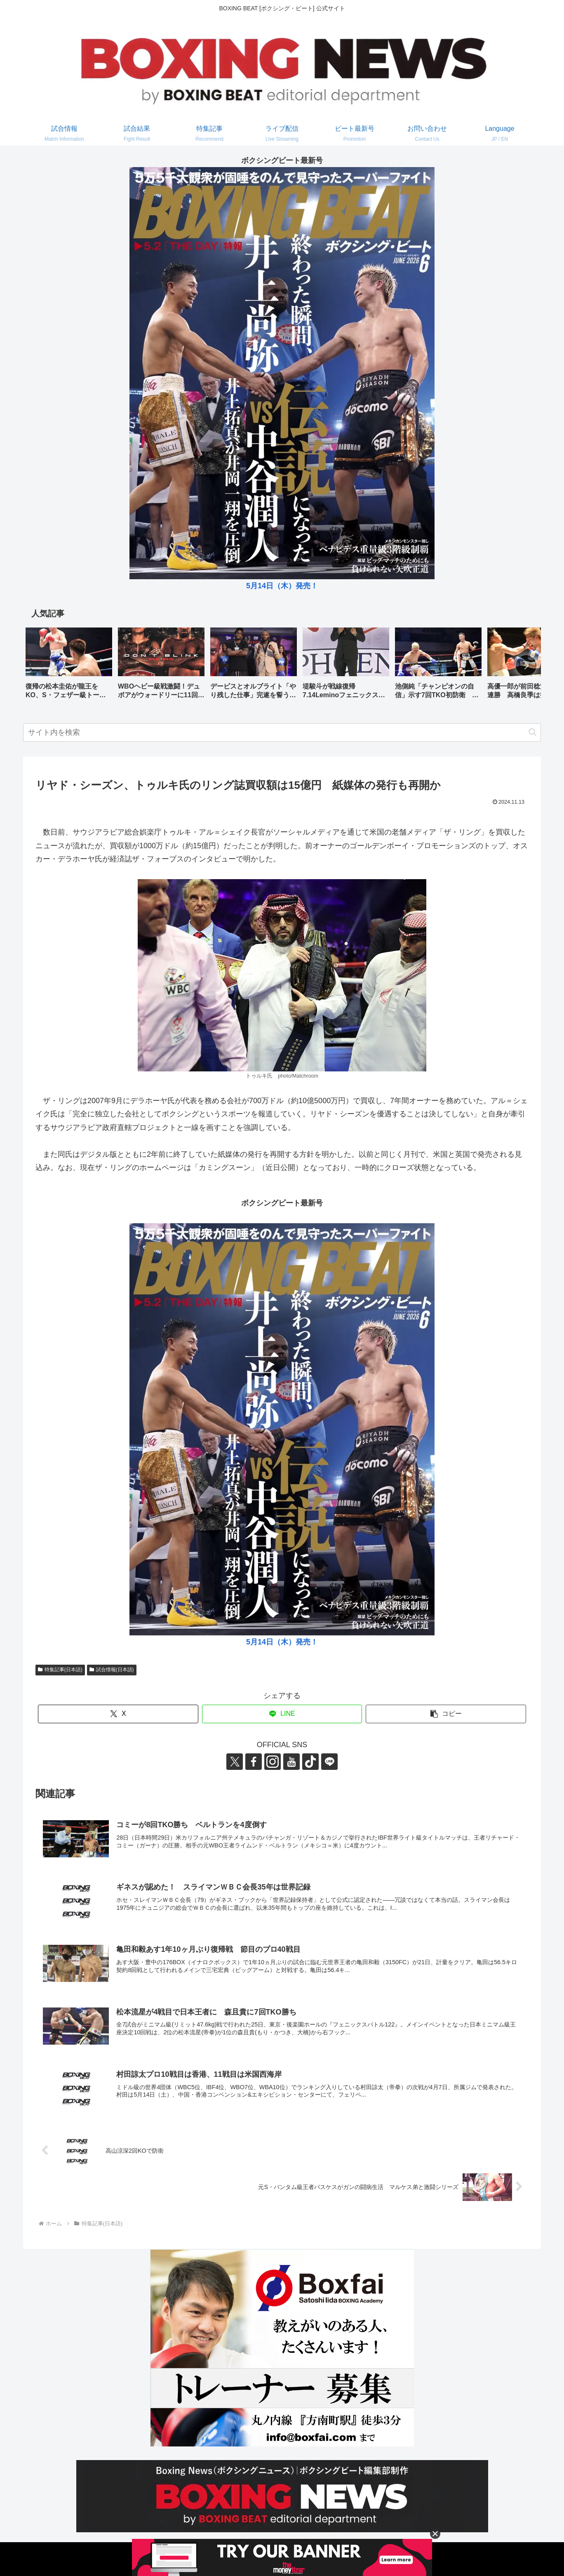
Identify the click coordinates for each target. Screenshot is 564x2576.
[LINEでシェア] (282, 1714)
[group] (69, 666)
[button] (526, 665)
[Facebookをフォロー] (253, 1761)
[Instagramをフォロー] (272, 1761)
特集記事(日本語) (60, 1670)
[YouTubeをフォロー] (291, 1761)
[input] (282, 732)
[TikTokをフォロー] (310, 1761)
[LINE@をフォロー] (329, 1761)
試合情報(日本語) (111, 1670)
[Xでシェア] (118, 1714)
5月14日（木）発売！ (282, 586)
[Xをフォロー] (234, 1761)
